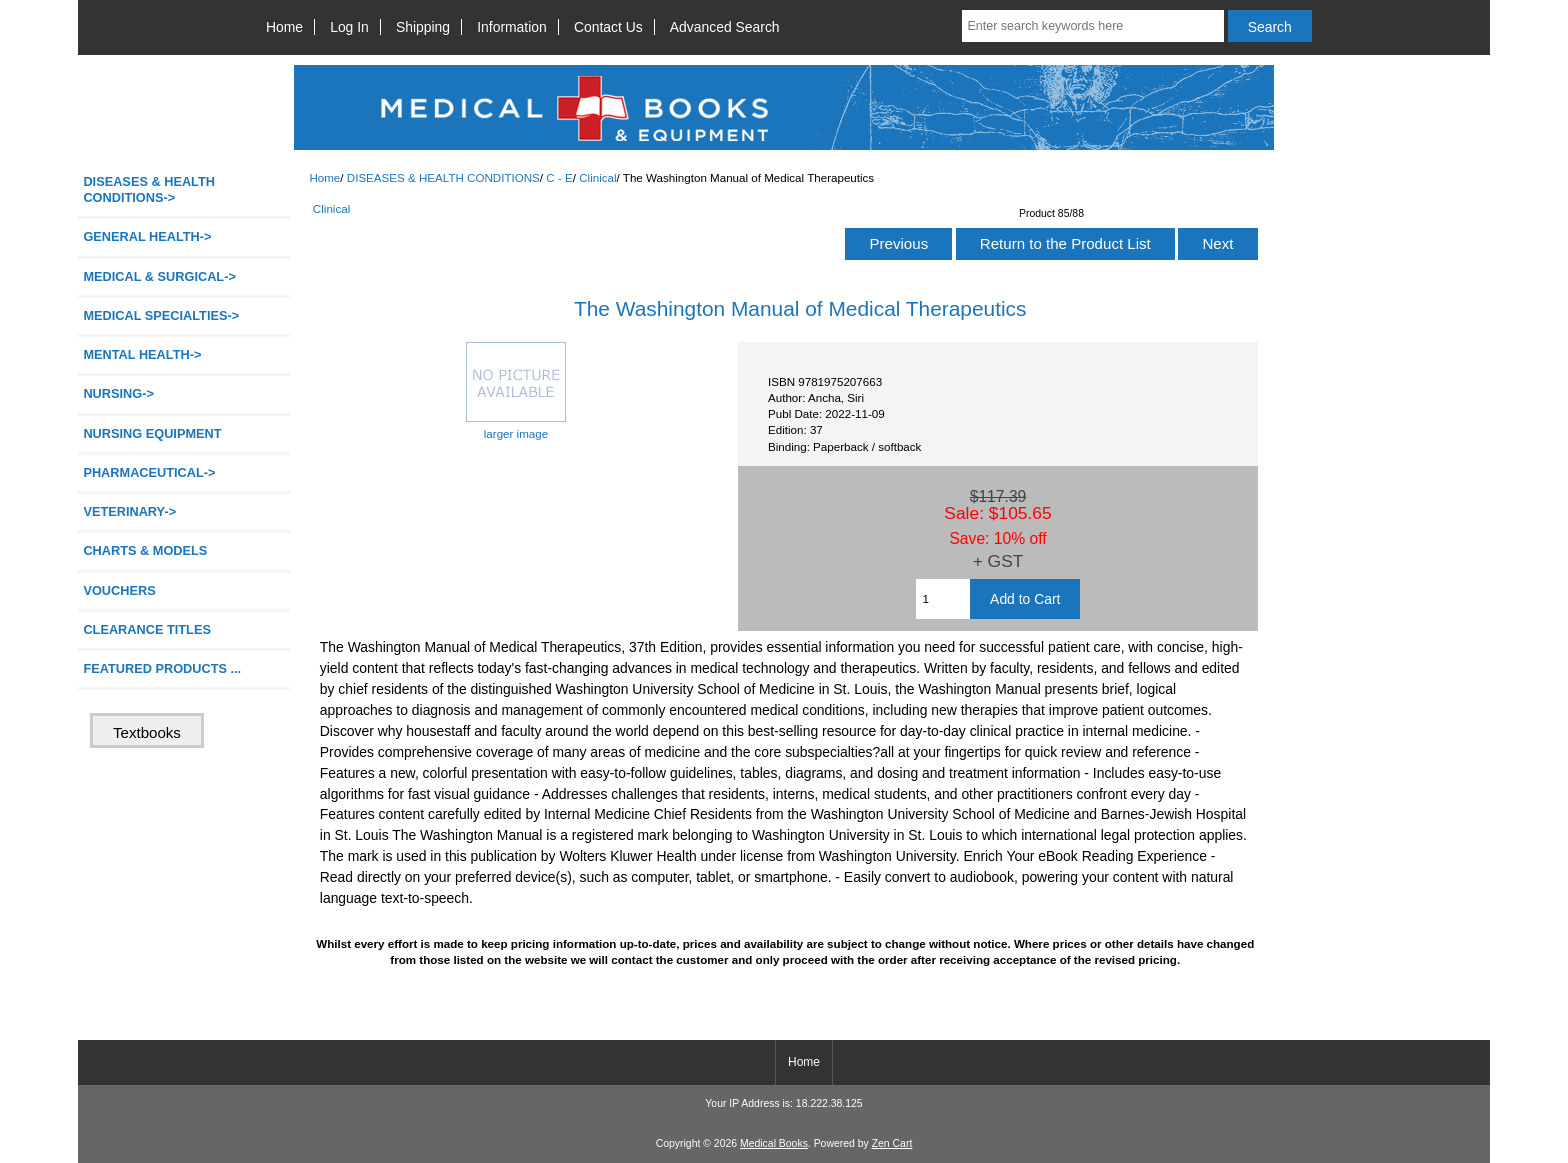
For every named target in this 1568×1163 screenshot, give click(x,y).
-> (149, 189)
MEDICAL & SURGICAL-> (159, 276)
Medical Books (774, 1143)
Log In (349, 27)
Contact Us (608, 27)
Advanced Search (725, 27)
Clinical (597, 177)
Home (284, 27)
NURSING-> (118, 393)
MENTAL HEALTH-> (142, 354)
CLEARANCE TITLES (147, 629)
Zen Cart (892, 1143)
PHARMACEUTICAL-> (149, 472)
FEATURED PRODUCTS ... (162, 668)
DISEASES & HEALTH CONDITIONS (443, 177)
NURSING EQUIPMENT (152, 433)
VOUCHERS (119, 590)
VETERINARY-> (129, 511)
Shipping (423, 27)
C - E (559, 177)
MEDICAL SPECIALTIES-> (161, 315)
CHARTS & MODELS (145, 550)
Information (512, 27)
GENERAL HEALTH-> (147, 236)
